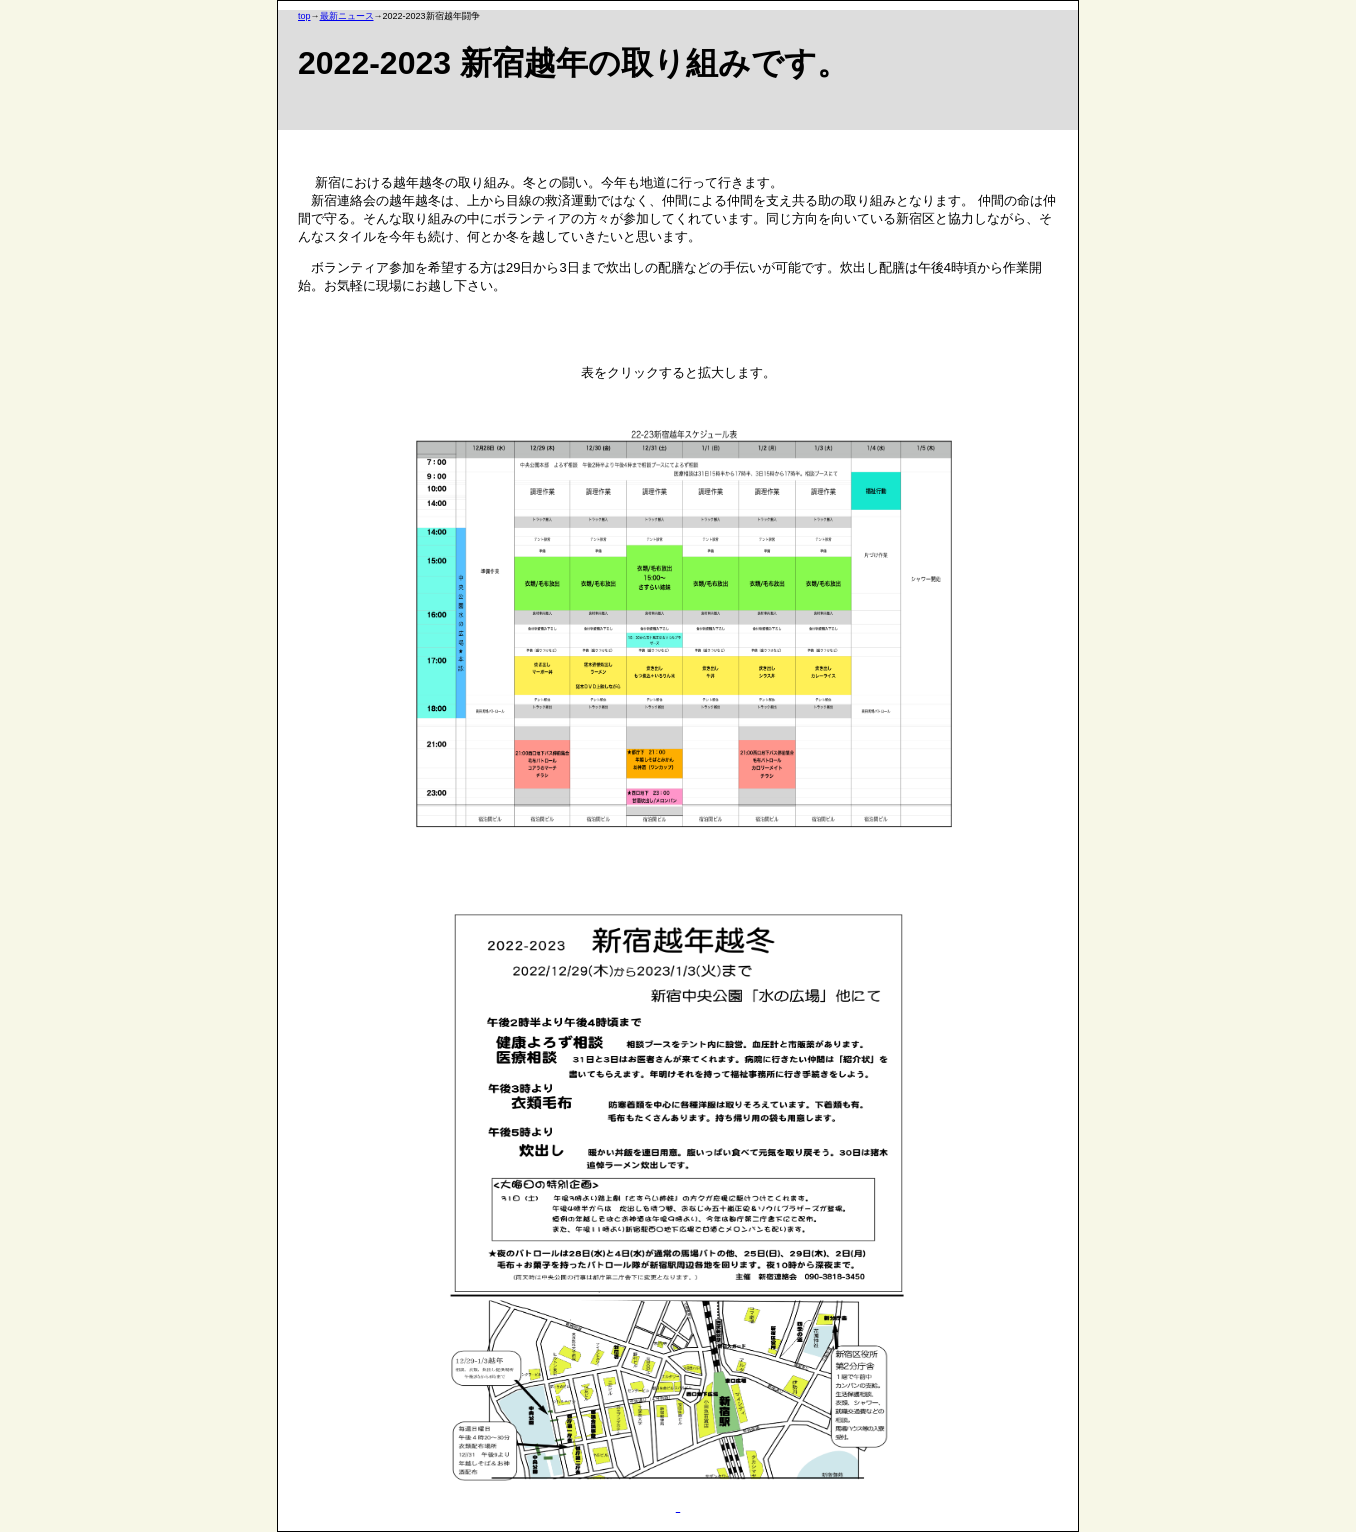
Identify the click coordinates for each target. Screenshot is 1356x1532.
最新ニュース (347, 16)
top (304, 16)
